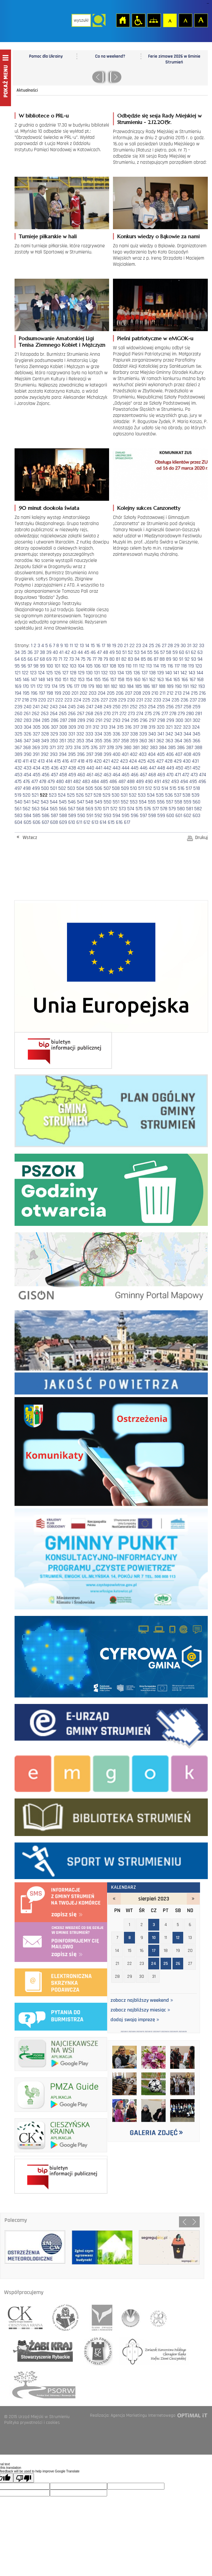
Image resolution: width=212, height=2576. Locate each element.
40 (55, 652)
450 (179, 768)
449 (170, 768)
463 (107, 774)
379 (118, 747)
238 (202, 700)
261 (27, 713)
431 (195, 761)
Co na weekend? (110, 56)
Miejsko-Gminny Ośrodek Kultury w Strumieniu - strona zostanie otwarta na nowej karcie (111, 1772)
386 (181, 747)
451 (187, 768)
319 (152, 727)
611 (79, 822)
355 (98, 740)
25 (151, 645)
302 (196, 720)
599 (161, 815)
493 (175, 781)
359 (134, 740)
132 (104, 672)
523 (53, 795)
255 (161, 706)
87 (156, 659)
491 (157, 781)
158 (120, 679)
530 (115, 795)
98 (36, 666)
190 (178, 686)
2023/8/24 (165, 2031)
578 (163, 808)
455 (36, 774)
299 (170, 720)
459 (72, 774)
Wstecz (30, 837)
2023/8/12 (148, 2031)
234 (166, 700)
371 (53, 747)
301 (187, 720)
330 (63, 734)
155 (97, 679)
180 (98, 686)
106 (97, 666)
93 (193, 659)
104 (81, 666)
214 (186, 693)
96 (23, 666)
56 (156, 652)
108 (112, 666)
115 (163, 666)
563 (35, 808)
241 (36, 706)
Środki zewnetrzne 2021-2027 (111, 967)
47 (99, 652)
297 (152, 720)
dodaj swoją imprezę (134, 2020)
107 (105, 666)
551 (116, 802)
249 (107, 706)
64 (17, 659)
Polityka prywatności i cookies (32, 2422)
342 (169, 734)
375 (85, 747)
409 (196, 754)
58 (168, 652)
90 (175, 659)
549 (98, 802)
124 (41, 672)
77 (94, 659)
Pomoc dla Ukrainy (46, 56)
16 (98, 645)
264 (54, 713)
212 (170, 693)
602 (187, 815)
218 (25, 700)
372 (60, 747)
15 (93, 645)
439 (81, 768)
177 (76, 686)
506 (98, 788)
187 (154, 686)
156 (105, 679)
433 (27, 768)
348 (36, 740)
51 (124, 652)
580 (181, 808)
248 (98, 706)
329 (54, 734)
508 (116, 788)
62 (193, 652)
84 (136, 659)
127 (65, 672)
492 (166, 781)
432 (18, 768)
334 (98, 734)
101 (57, 666)
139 (160, 672)
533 (142, 795)
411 (25, 761)
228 (113, 700)
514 (165, 788)
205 (111, 693)
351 (62, 740)
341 (160, 734)
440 (90, 768)
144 (199, 672)
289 (81, 720)
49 (112, 652)
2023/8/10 (140, 2031)
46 (93, 652)
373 (69, 747)
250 (116, 706)
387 (189, 747)
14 (87, 645)
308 (63, 727)
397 (89, 754)
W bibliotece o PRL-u (44, 115)
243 (54, 706)
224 (77, 700)
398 (98, 754)
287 (63, 720)
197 (42, 693)
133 (112, 672)
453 (18, 774)
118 (184, 666)
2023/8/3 (124, 2031)
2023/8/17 (157, 2031)
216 (202, 693)
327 (36, 734)
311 (88, 727)
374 (77, 747)
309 (72, 727)
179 (91, 686)
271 (115, 713)
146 (26, 679)
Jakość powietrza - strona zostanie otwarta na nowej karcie (111, 1351)
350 (54, 740)
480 (60, 781)
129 (81, 672)
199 (57, 693)
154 (89, 679)
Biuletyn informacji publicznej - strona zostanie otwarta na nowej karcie (61, 2174)
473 (194, 774)
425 (142, 761)
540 (18, 802)
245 (72, 706)
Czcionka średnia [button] (185, 20)
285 (46, 720)
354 (89, 740)
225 (86, 700)
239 (18, 706)
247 (89, 706)
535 (160, 795)
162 (152, 679)
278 (172, 713)
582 (198, 808)
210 (154, 693)
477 (34, 781)
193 (201, 686)
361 (151, 740)
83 (130, 659)
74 (77, 659)
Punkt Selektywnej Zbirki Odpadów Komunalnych (111, 1188)
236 (184, 700)
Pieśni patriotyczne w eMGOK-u (155, 338)
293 (116, 720)
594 (116, 815)
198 (49, 693)
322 (178, 727)
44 (80, 652)
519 (18, 795)
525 (71, 795)
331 (71, 734)
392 (45, 754)
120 (198, 666)
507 (107, 788)
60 (181, 652)
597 (143, 815)
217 (18, 700)
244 (63, 706)
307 (54, 727)
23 (138, 645)
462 (98, 774)
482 (77, 781)
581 (189, 808)
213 (178, 693)
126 (57, 672)
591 (89, 815)
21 (126, 645)
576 (147, 808)
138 (152, 672)
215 (194, 693)
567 (71, 808)
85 (143, 659)
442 (107, 768)
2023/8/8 (132, 2031)
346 (18, 740)
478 (42, 781)
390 (27, 754)
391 (36, 754)
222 (59, 700)
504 (80, 788)
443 (116, 768)
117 (177, 666)
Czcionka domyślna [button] (169, 20)
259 (196, 706)
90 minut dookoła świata (49, 508)
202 (83, 693)
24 (145, 645)
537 (177, 795)
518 (196, 788)
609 (63, 822)
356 (107, 740)
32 (195, 645)
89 (168, 659)
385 (172, 747)
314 (112, 727)
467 (143, 774)
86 (149, 659)
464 (116, 774)
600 (170, 815)
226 (95, 700)
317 (136, 727)
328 (45, 734)
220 (42, 700)
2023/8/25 (174, 2031)
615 (111, 822)
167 (192, 679)
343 (178, 734)
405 (161, 754)
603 (196, 815)
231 (139, 700)
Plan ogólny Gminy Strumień (111, 1109)
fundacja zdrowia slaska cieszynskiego (95, 2351)
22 (132, 645)
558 (178, 802)
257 (178, 706)
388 (198, 747)
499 (36, 788)
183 (122, 686)
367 (18, 747)
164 (168, 679)
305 (36, 727)
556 (161, 802)
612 (87, 822)
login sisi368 (207, 3)
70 (55, 659)
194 (18, 693)
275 (148, 713)
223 (68, 700)
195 (26, 693)
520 (26, 795)
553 (134, 802)
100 (49, 666)
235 (175, 700)
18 (108, 645)
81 (118, 659)
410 (18, 761)
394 (63, 754)
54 (143, 652)
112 (142, 666)
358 (125, 740)
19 (114, 645)
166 (184, 679)
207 (128, 693)
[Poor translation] (23, 2478)
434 (36, 768)
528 (97, 795)
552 (124, 802)
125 (49, 672)
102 (64, 666)
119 (191, 666)
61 (187, 652)
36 (30, 652)
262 (35, 713)
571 (106, 808)
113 (149, 666)
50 (118, 652)
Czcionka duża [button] (201, 20)
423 (124, 761)
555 (152, 802)
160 (137, 679)
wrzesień (193, 1899)
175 (62, 686)
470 (169, 774)
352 (71, 740)
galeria (153, 2090)
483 (86, 781)
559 (187, 802)
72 (65, 659)
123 (33, 672)
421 (106, 761)
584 (27, 815)
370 (44, 747)
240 (27, 706)
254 (152, 706)
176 (69, 686)
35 (23, 652)
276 (156, 713)
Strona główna (123, 20)
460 (81, 774)
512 (148, 788)
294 (125, 720)
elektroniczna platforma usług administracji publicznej (61, 1981)
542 (35, 802)
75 (83, 659)
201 (75, 693)
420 (98, 761)
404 (152, 754)
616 (119, 822)
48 (105, 652)
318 (143, 727)
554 (143, 802)
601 (178, 815)
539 (195, 795)
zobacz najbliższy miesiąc (140, 2010)
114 (156, 666)
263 (45, 713)
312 (96, 727)
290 (90, 720)
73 (71, 659)
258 (187, 706)
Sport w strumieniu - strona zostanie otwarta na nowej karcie (111, 1859)
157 (113, 679)
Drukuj (201, 837)
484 (95, 781)
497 (18, 788)
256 (170, 706)
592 (98, 815)
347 (27, 740)
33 (201, 645)
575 (139, 808)
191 (186, 686)
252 (134, 706)
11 (71, 645)
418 (81, 761)
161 (145, 679)
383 (154, 747)
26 (158, 645)
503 (71, 788)
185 (138, 686)
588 (63, 815)
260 (18, 713)
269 (98, 713)
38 (42, 652)
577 (155, 808)
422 (115, 761)
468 (152, 774)
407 (178, 754)
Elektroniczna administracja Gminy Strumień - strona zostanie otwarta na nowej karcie (111, 1725)
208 (137, 693)
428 (169, 761)
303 (18, 727)
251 (125, 706)
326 (27, 734)
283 (27, 720)
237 (193, 700)
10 (66, 645)
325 (18, 734)
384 (163, 747)
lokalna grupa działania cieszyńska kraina (26, 2315)
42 (67, 652)
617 (127, 822)
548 (89, 802)
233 (157, 700)
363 (169, 740)
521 (35, 795)
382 (145, 747)
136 (136, 672)
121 (17, 672)
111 (135, 666)
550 (107, 802)
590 (81, 815)
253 (143, 706)
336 (116, 734)
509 (125, 788)
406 (170, 754)
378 (110, 747)
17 (103, 645)
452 (196, 768)
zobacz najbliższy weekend (141, 2000)
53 (136, 652)
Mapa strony (154, 20)
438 (72, 768)
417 (73, 761)
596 (135, 815)
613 (95, 822)
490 (149, 781)
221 (50, 700)
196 (34, 693)
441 (98, 768)
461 (89, 774)
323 (187, 727)
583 (18, 815)
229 (122, 700)
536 (169, 795)
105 (89, 666)
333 (89, 734)
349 (45, 740)
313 (104, 727)
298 (161, 720)
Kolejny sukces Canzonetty (148, 508)
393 (54, 754)
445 (135, 768)
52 (130, 652)
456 (46, 774)
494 (184, 781)
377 (102, 747)
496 (202, 781)
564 (45, 808)
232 (148, 700)
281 (198, 713)
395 (72, 754)
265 (63, 713)
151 (65, 679)
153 (81, 679)
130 (89, 672)
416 (65, 761)
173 (47, 686)
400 (116, 754)
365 (187, 740)
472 (185, 774)
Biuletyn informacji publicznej (63, 1050)
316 (128, 727)
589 (72, 815)
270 (107, 713)
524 (62, 795)
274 (139, 713)
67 (36, 659)
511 (141, 788)
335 (107, 734)
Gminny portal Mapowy (111, 1267)
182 (114, 686)
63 (200, 652)
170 (26, 686)
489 (140, 781)
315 (120, 727)
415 (57, 761)
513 (156, 788)
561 (18, 808)
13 (82, 645)
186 (146, 686)
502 (62, 788)
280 (190, 713)
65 (23, 659)
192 (193, 686)
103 (73, 666)
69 (48, 659)
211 (162, 693)
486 (113, 781)
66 (30, 659)
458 (63, 774)
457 (54, 774)
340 (152, 734)
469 (161, 774)
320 (160, 727)
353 (80, 740)
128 (73, 672)
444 (125, 768)
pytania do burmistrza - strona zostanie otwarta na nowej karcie (61, 2015)
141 (176, 672)
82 (124, 659)
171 (32, 686)
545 (63, 802)
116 (170, 666)
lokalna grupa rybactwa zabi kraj (40, 2351)
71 (60, 659)
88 (162, 659)
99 (42, 666)
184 (130, 686)
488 (131, 781)
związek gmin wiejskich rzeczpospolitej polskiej (129, 2315)
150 (57, 679)
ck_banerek (61, 2134)
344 (187, 734)
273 (131, 713)
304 (27, 727)
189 (170, 686)
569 (89, 808)
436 (55, 768)
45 (86, 652)
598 (152, 815)
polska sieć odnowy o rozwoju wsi (39, 2386)
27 (164, 645)
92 (187, 659)
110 (128, 666)
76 (89, 659)
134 (120, 672)
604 (18, 822)
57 (162, 652)
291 (98, 720)
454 (27, 774)
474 (202, 774)
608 (54, 822)
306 (46, 727)
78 (100, 659)
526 (80, 795)
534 (151, 795)
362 (160, 740)
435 (46, 768)
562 (26, 808)
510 (133, 788)
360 (143, 740)
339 (143, 734)
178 (84, 686)
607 (45, 822)
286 (55, 720)
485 (104, 781)
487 (122, 781)
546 (72, 802)
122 (25, 672)
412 (33, 761)
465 (125, 774)
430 (187, 761)
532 (133, 795)
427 (159, 761)
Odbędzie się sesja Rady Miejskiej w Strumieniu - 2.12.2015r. (159, 118)
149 (49, 679)
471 (178, 774)
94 (200, 659)
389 (18, 754)
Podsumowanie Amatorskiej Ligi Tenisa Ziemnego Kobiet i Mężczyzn (62, 341)
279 (181, 713)
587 (54, 815)
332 (80, 734)
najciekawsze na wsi (61, 2052)
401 (125, 754)
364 (178, 740)
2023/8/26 (183, 2031)
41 (61, 652)
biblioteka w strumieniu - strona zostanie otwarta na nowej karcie (111, 1816)
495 (193, 781)
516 (181, 788)
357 (116, 740)
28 (170, 645)
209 (146, 693)
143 (191, 672)
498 (27, 788)
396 (81, 754)
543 (45, 802)
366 (196, 740)
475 (18, 781)
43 (73, 652)
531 (124, 795)
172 (40, 686)
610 (71, 822)
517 (189, 788)
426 (151, 761)
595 (125, 815)
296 (144, 720)
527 (88, 795)
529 (106, 795)
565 (54, 808)
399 (107, 754)
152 (73, 679)
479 (51, 781)
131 (97, 672)
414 (49, 761)
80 (112, 659)
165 (176, 679)
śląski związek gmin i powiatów (100, 2315)
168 (200, 679)
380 (127, 747)
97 (30, 666)
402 (134, 754)
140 (168, 672)
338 (134, 734)
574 (130, 808)
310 (80, 727)
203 (92, 693)
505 (89, 788)
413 (41, 761)
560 (196, 802)
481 (68, 781)
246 (81, 706)
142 (183, 672)
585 (36, 815)
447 (152, 768)
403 (143, 754)
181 (106, 686)
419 (89, 761)
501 (53, 788)
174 (54, 686)
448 (161, 768)
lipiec (114, 1899)
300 (179, 720)
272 (123, 713)
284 (36, 720)
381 (136, 747)
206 (120, 693)
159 (129, 679)
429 (178, 761)
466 (135, 774)
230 (131, 700)
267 (80, 713)
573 (122, 808)
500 (45, 788)
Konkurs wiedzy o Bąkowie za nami (158, 236)
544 (54, 802)
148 (41, 679)
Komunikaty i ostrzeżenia (111, 1450)
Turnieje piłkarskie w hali (48, 236)
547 (80, 802)
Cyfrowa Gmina (111, 1655)
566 (63, 808)
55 (149, 652)
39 (48, 652)
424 (133, 761)
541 (27, 802)
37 (36, 652)
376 (94, 747)
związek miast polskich (155, 2315)
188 (162, 686)
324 (196, 727)
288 (72, 720)
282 (18, 720)
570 (98, 808)
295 (135, 720)
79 (106, 659)
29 (176, 645)
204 (102, 693)
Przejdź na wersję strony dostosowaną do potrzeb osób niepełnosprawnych (138, 20)
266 (72, 713)
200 (66, 693)
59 (175, 652)
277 (165, 713)
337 (125, 734)
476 (26, 781)
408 (187, 754)
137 (144, 672)
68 (42, 659)
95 (17, 666)
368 (27, 747)
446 (144, 768)
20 (120, 645)
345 (196, 734)
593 (107, 815)
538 (186, 795)
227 (104, 700)
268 (89, 713)
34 (17, 652)
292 (107, 720)
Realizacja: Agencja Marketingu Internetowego (132, 2415)
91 (181, 659)
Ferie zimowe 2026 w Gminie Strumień (174, 59)
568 (80, 808)
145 (18, 679)
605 (27, 822)
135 (128, 672)
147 (34, 679)
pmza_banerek (61, 2093)
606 (36, 822)
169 (18, 686)
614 (103, 822)
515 (173, 788)
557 (169, 802)
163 (160, 679)
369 (36, 747)
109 (120, 666)
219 (33, 700)
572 (113, 808)
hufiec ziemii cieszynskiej (152, 2351)
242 (45, 706)
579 (172, 808)
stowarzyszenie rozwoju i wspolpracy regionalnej (66, 2315)
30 (183, 645)
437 (63, 768)
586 (46, 815)
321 (169, 727)
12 (76, 645)
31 (189, 645)
